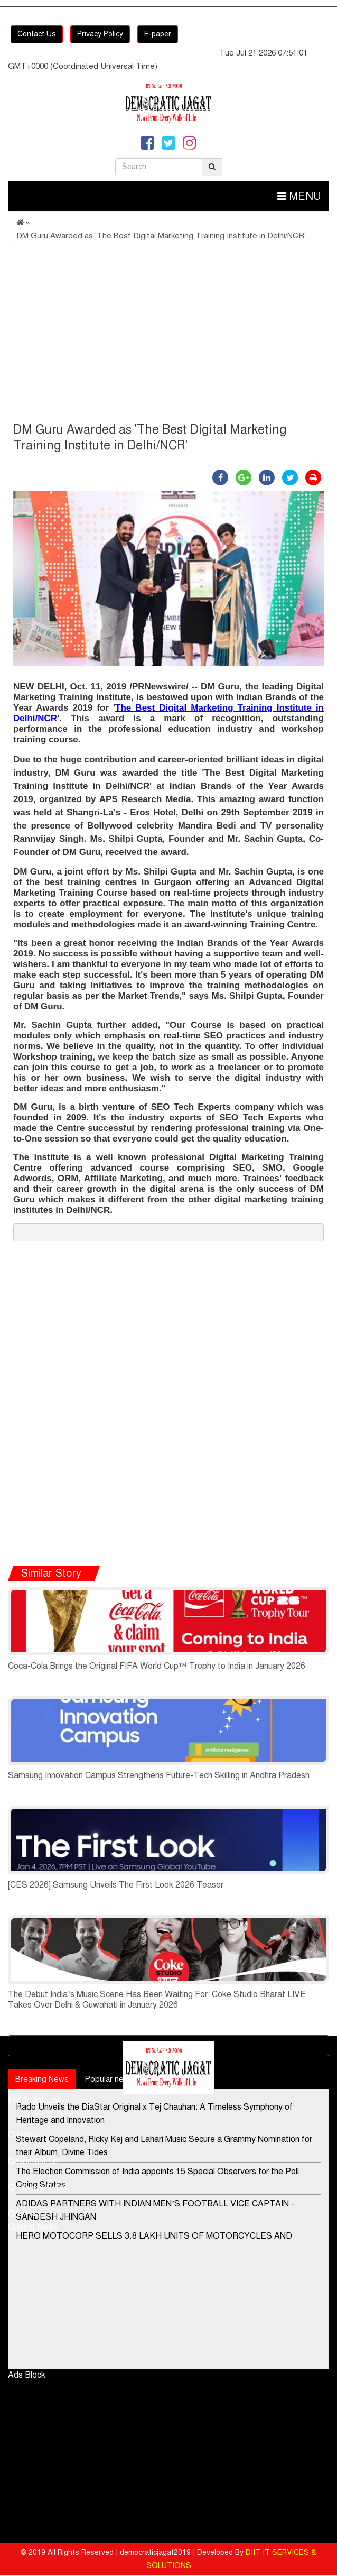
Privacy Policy (100, 34)
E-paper (157, 34)
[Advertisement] (168, 337)
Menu (299, 196)
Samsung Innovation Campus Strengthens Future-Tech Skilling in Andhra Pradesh (159, 1775)
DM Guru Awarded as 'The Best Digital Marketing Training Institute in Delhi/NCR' (161, 236)
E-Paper (28, 2214)
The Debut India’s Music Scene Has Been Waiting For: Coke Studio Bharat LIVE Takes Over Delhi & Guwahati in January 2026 (157, 1999)
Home (23, 2134)
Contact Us (36, 34)
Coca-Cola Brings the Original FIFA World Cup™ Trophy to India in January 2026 (156, 1666)
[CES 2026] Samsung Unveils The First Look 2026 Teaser (115, 1885)
